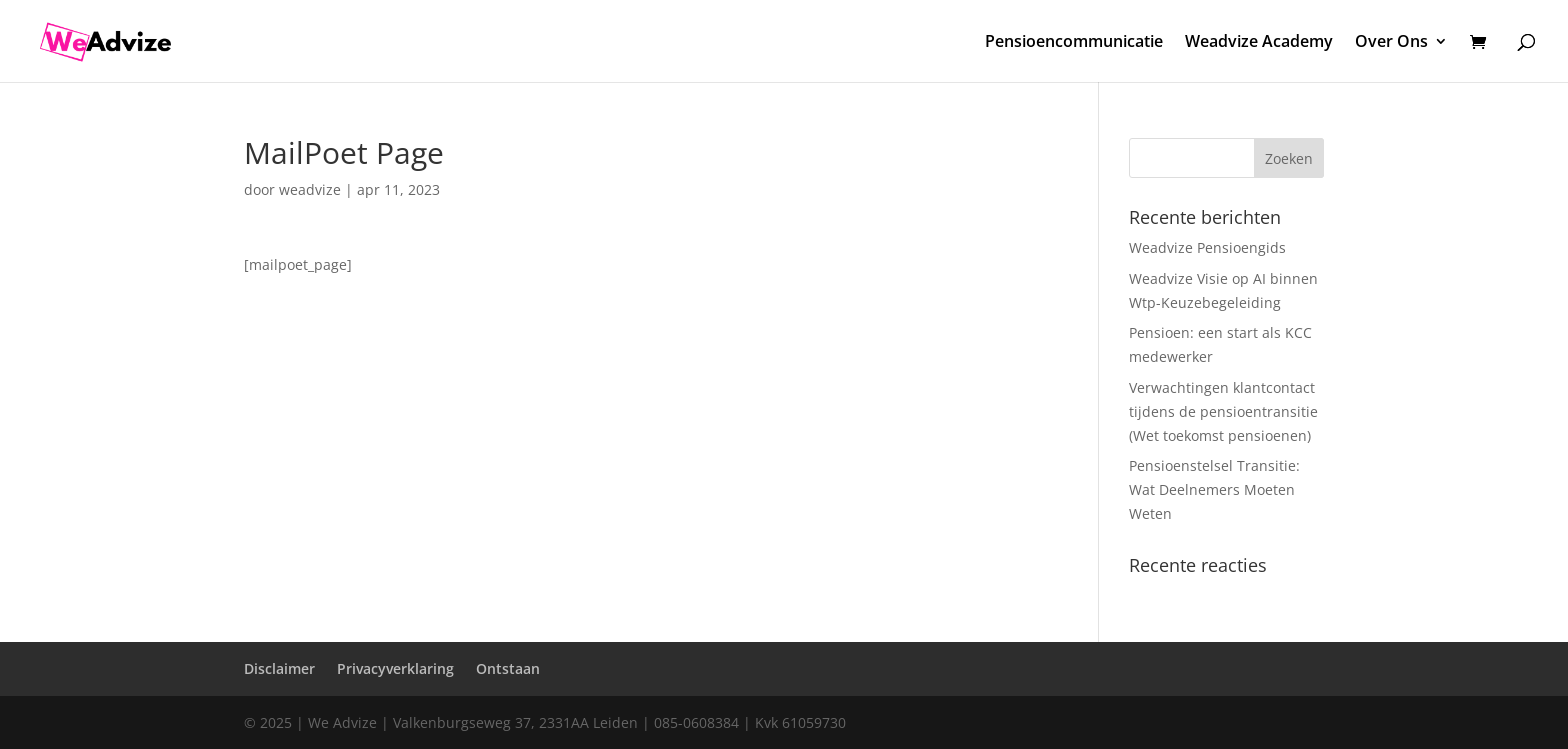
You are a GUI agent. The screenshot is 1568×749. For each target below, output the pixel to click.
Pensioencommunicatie (1074, 43)
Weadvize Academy (1259, 43)
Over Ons (1391, 43)
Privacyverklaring (395, 668)
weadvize (310, 189)
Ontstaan (508, 668)
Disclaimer (279, 668)
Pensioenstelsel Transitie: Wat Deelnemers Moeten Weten (1214, 489)
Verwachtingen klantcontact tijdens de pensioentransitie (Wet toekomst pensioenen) (1223, 411)
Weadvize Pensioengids (1207, 247)
